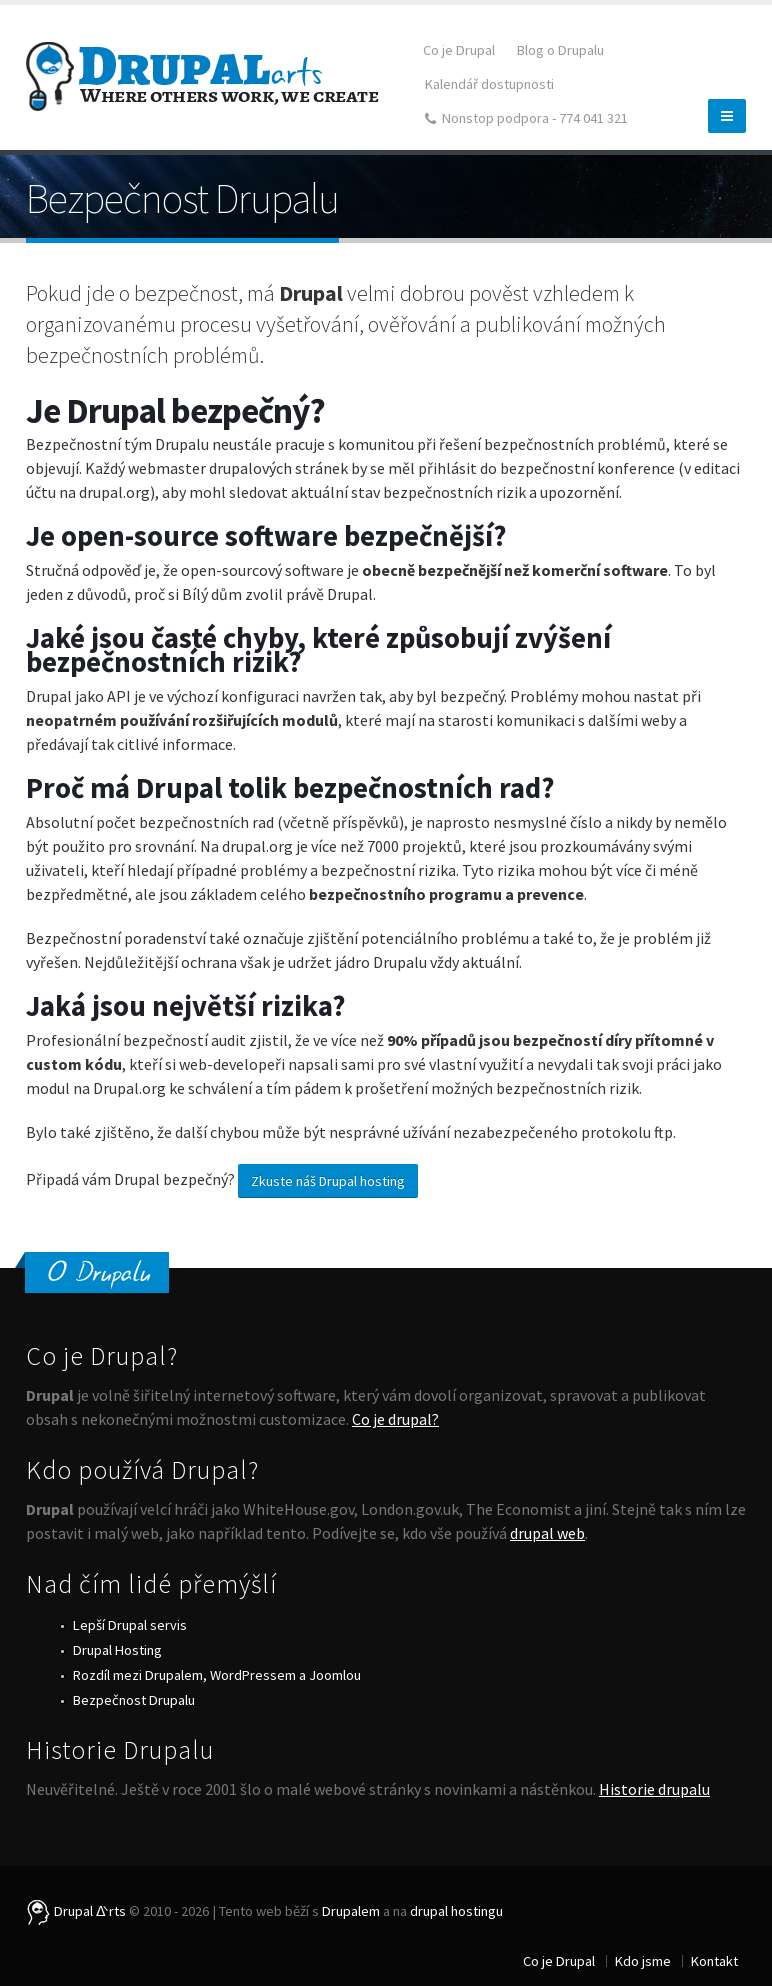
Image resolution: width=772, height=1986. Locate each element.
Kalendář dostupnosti (489, 84)
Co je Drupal (459, 50)
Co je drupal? (395, 1419)
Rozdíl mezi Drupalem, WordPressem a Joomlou (217, 1675)
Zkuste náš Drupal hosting (328, 1181)
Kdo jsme (643, 1961)
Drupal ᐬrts (76, 1911)
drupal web (547, 1533)
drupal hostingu (456, 1911)
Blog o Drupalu (560, 50)
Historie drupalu (654, 1789)
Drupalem (351, 1911)
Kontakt (714, 1961)
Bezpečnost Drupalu (134, 1700)
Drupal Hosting (117, 1650)
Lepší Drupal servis (130, 1625)
